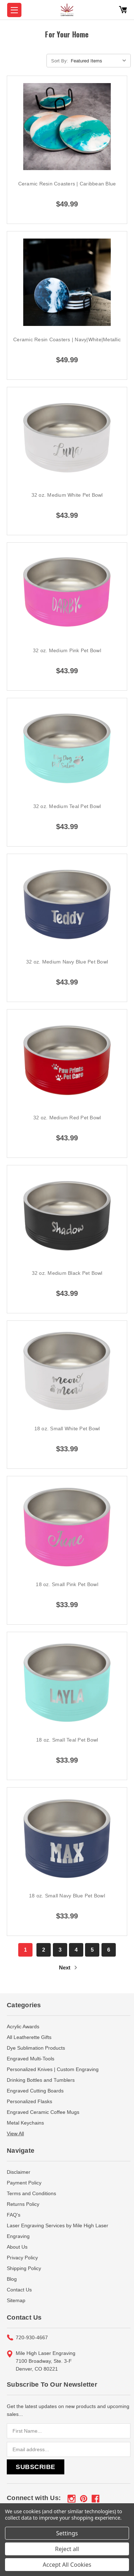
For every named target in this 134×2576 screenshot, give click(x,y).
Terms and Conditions (31, 2193)
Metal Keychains (25, 2123)
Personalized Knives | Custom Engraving (53, 2069)
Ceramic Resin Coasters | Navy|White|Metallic (67, 339)
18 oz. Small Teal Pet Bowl (67, 1740)
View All (15, 2133)
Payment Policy (24, 2183)
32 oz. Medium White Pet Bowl (67, 495)
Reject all (67, 2549)
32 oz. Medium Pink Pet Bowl (67, 650)
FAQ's (13, 2215)
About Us (17, 2247)
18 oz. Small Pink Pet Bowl (67, 1584)
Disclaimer (18, 2172)
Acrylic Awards (23, 2026)
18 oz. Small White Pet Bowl (67, 1428)
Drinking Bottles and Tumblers (41, 2080)
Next (69, 1967)
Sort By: (59, 60)
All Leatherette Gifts (29, 2037)
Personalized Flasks (29, 2101)
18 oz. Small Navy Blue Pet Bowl (67, 1895)
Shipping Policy (24, 2268)
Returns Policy (23, 2204)
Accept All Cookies (67, 2565)
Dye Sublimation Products (36, 2048)
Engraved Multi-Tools (30, 2058)
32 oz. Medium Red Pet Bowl (67, 1117)
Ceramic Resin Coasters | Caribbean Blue (67, 183)
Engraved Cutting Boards (35, 2091)
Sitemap (16, 2300)
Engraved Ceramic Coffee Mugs (43, 2112)
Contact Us (19, 2290)
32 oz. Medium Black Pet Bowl (67, 1273)
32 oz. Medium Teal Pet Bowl (67, 806)
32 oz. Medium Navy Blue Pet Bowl (67, 962)
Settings (67, 2533)
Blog (12, 2279)
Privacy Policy (22, 2257)
